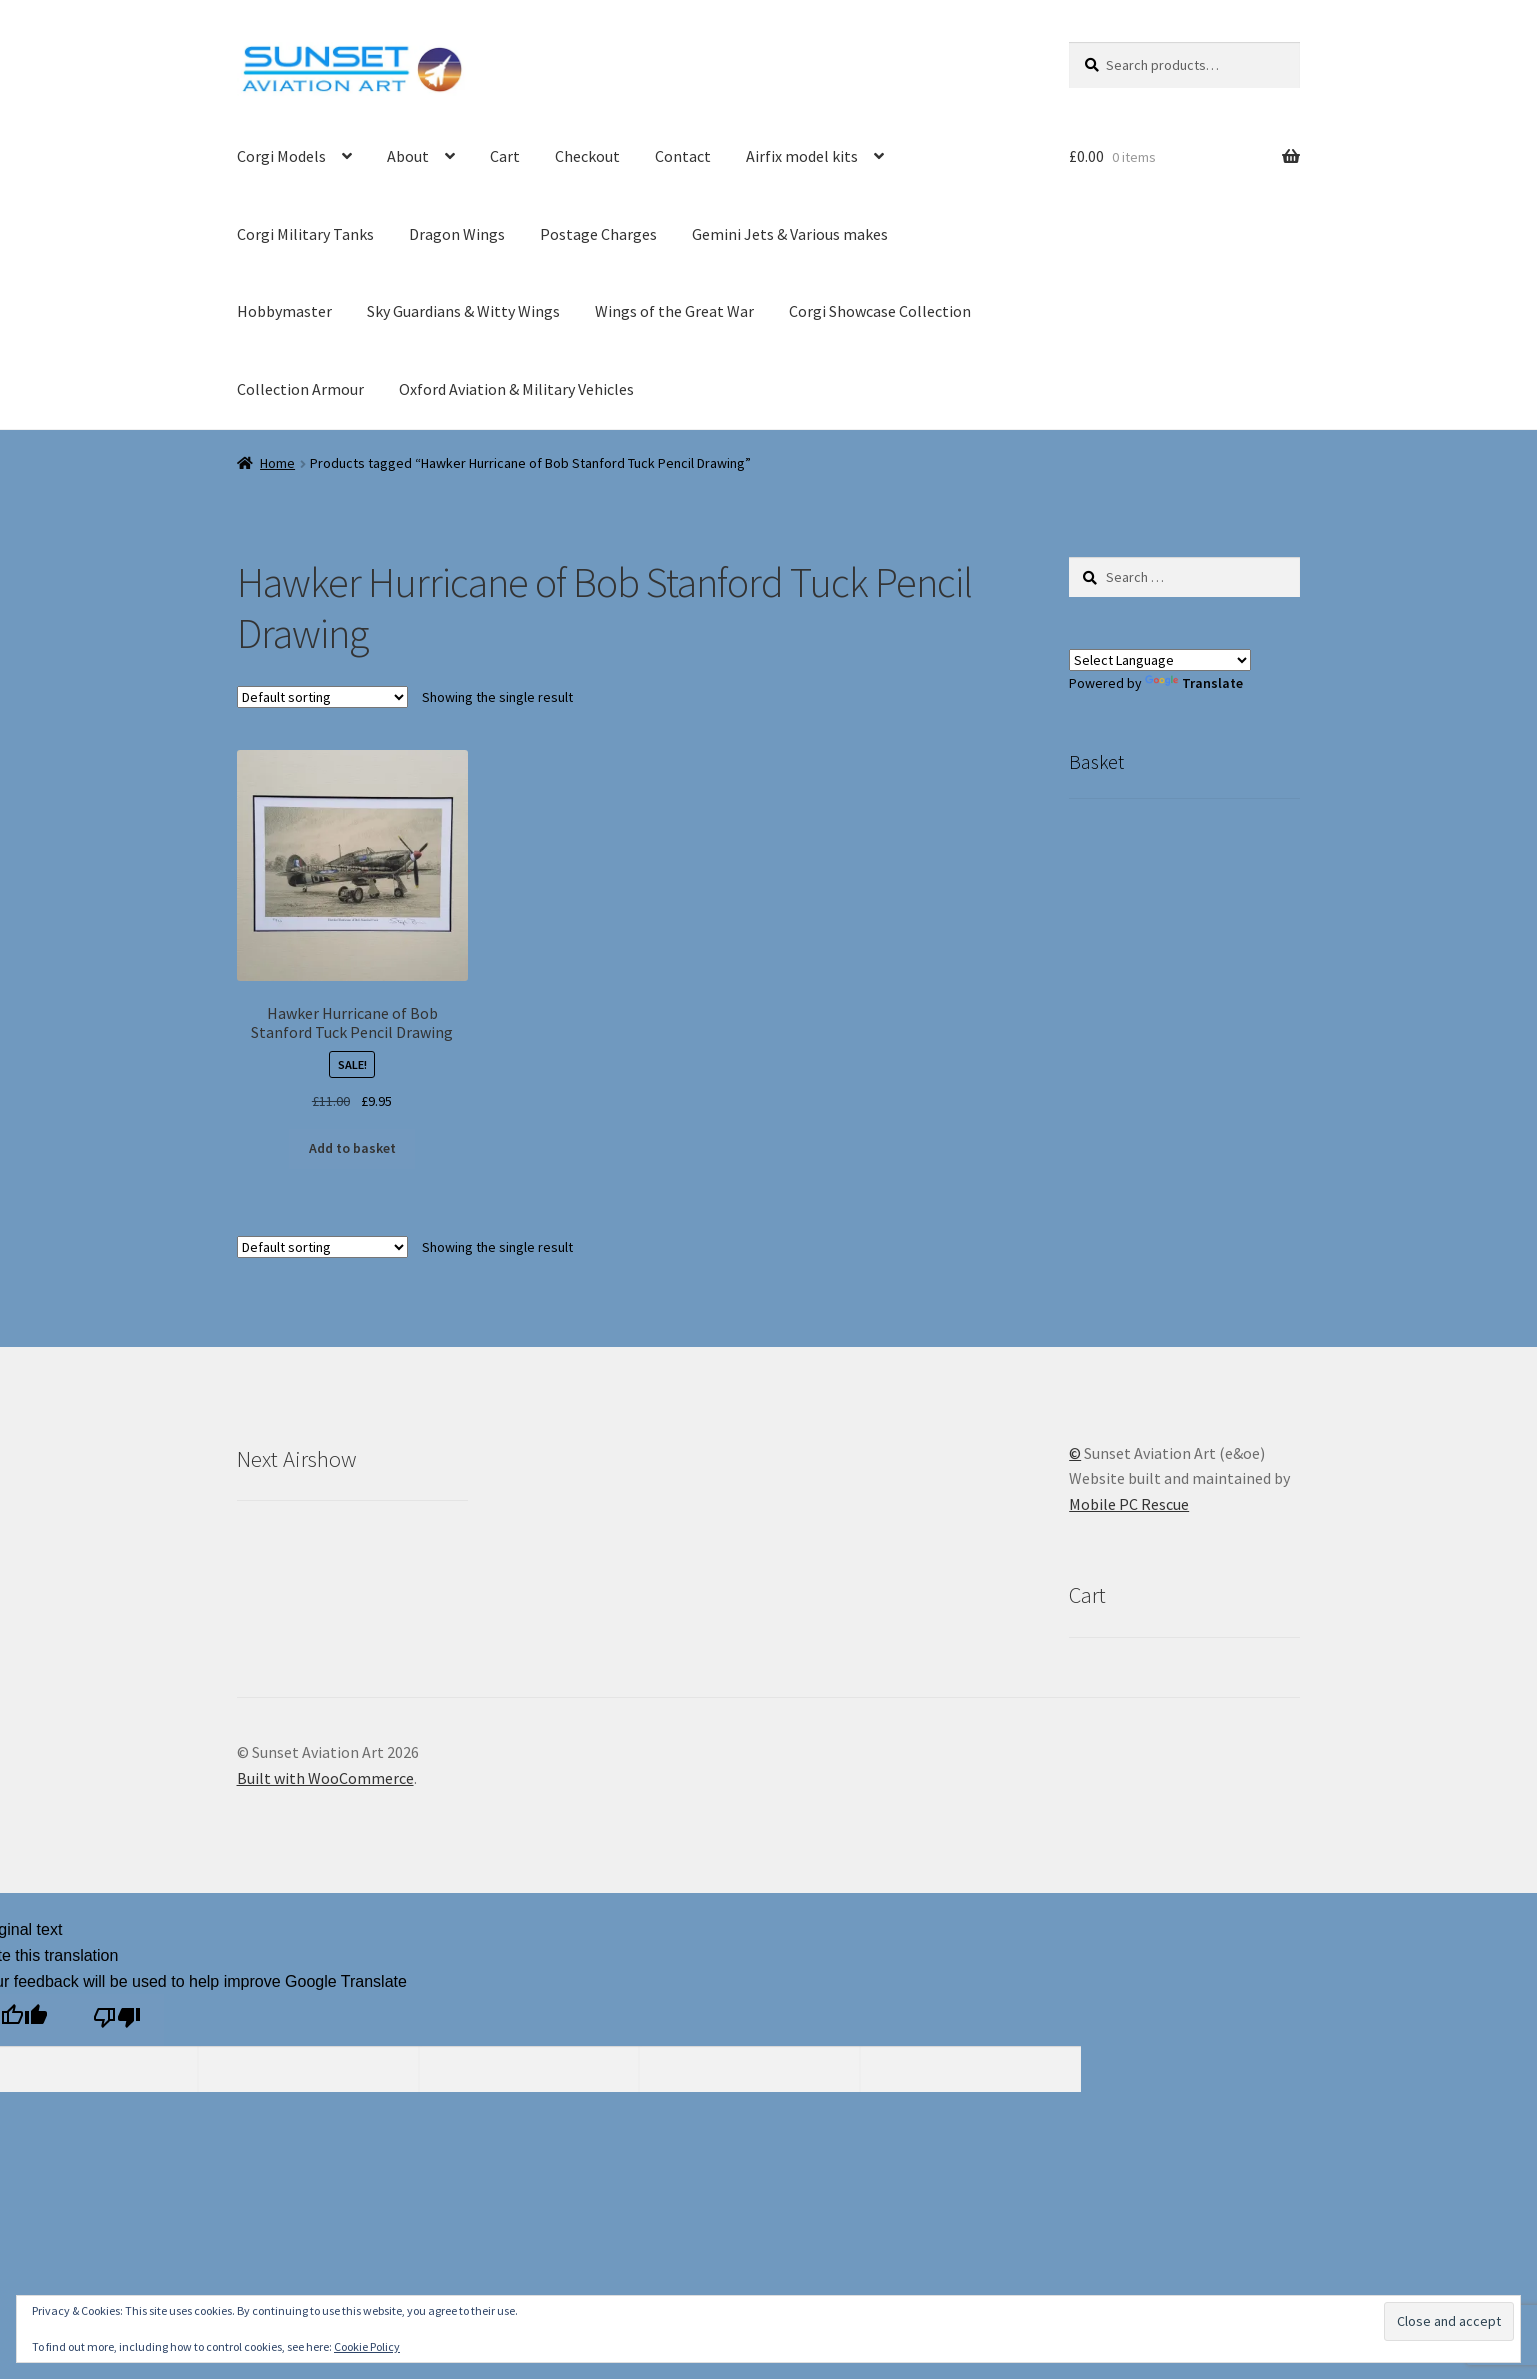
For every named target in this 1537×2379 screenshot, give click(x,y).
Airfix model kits (802, 156)
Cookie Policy (367, 2346)
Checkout (587, 156)
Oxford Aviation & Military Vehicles (516, 389)
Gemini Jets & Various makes (790, 234)
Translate (1194, 683)
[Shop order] (322, 697)
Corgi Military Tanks (305, 234)
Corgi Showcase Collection (880, 311)
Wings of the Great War (674, 311)
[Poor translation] (116, 2020)
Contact (683, 156)
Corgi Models (281, 156)
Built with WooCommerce (325, 1778)
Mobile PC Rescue (1129, 1504)
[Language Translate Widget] (1160, 660)
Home (277, 463)
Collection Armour (300, 389)
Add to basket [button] (352, 1148)
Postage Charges (598, 234)
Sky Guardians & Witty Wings (463, 311)
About (408, 156)
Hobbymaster (284, 311)
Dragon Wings (457, 234)
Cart (505, 156)
